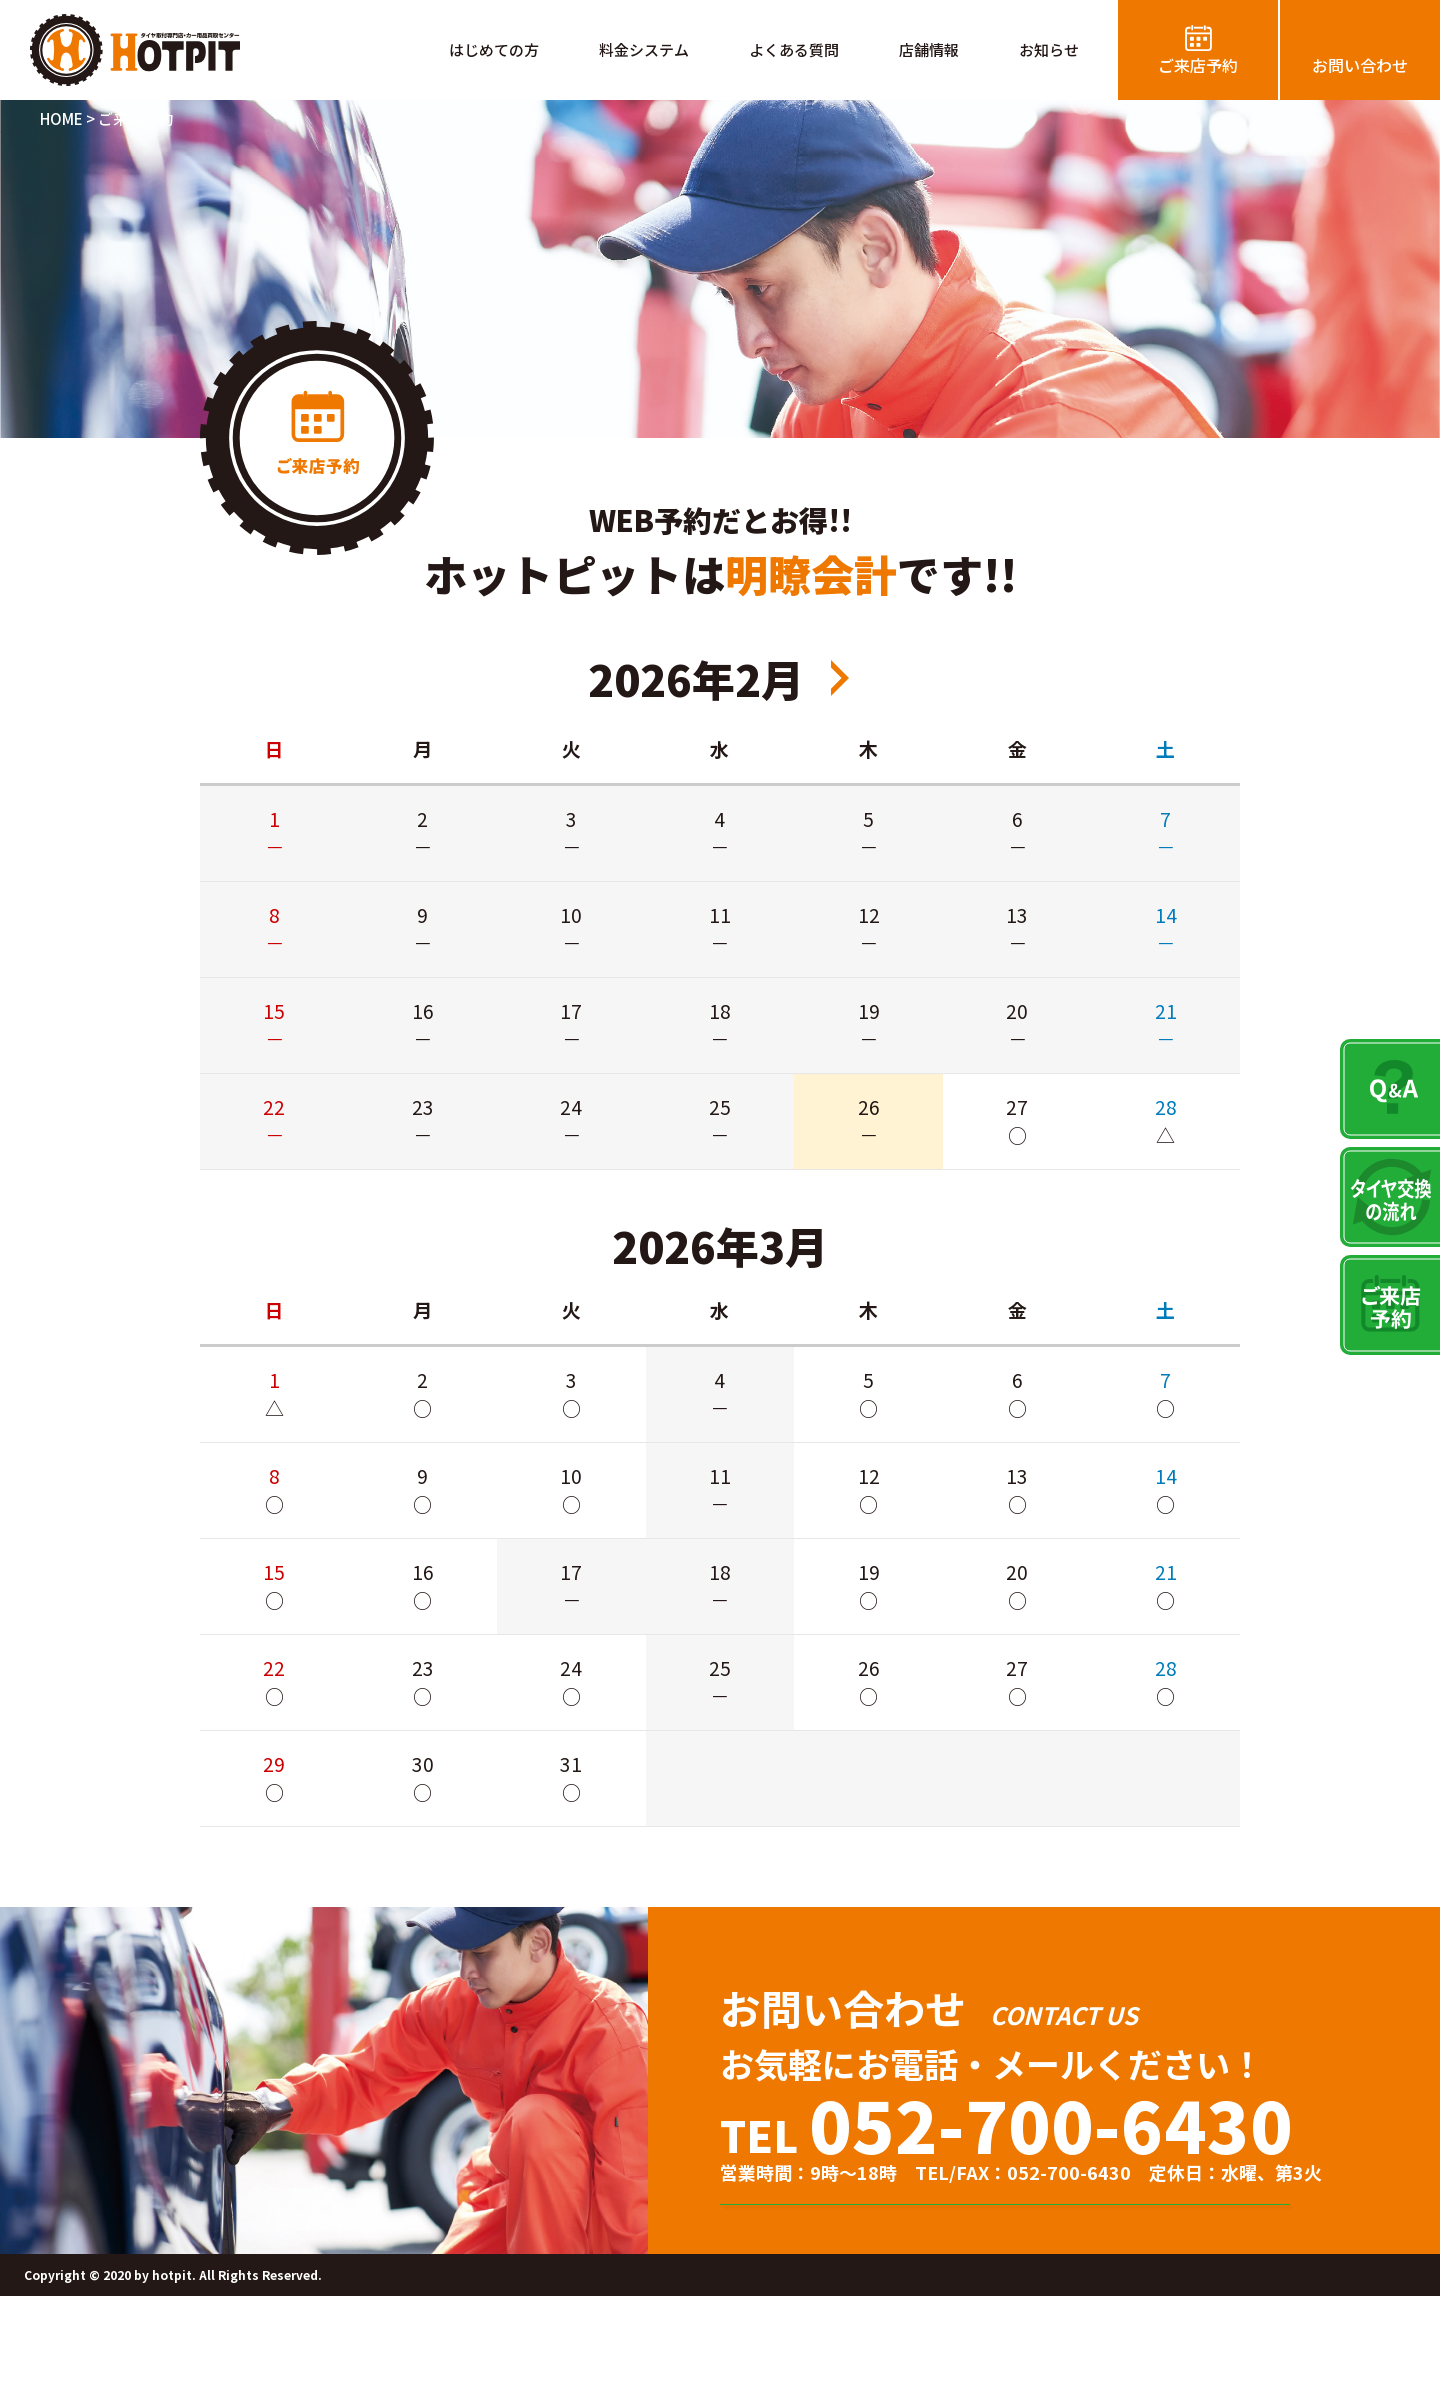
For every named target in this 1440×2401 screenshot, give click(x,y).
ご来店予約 (1198, 65)
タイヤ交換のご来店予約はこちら (1035, 2257)
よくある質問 (794, 49)
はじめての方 (494, 49)
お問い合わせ (1360, 65)
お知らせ (1049, 49)
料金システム (644, 49)
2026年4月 (840, 678)
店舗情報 (929, 49)
